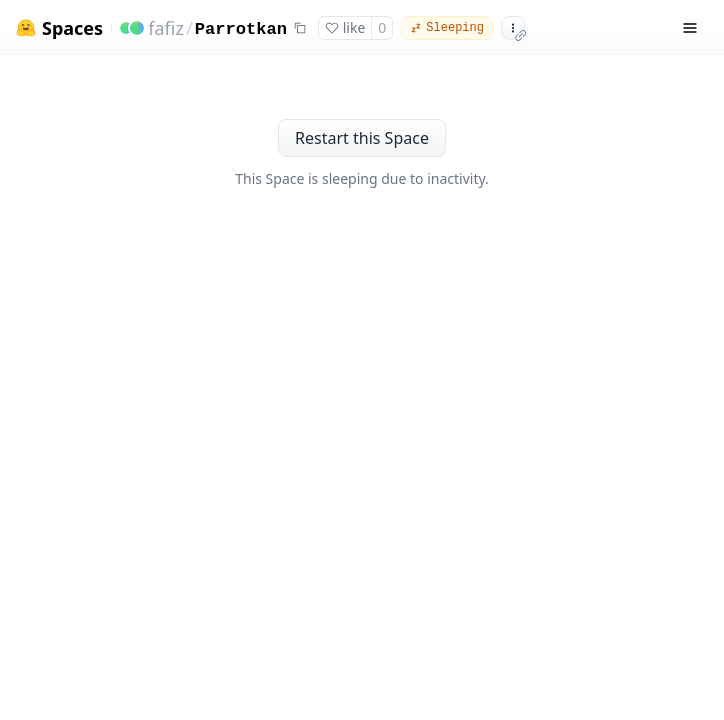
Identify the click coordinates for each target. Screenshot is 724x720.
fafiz (166, 28)
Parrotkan (241, 29)
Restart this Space (362, 138)
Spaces (72, 28)
